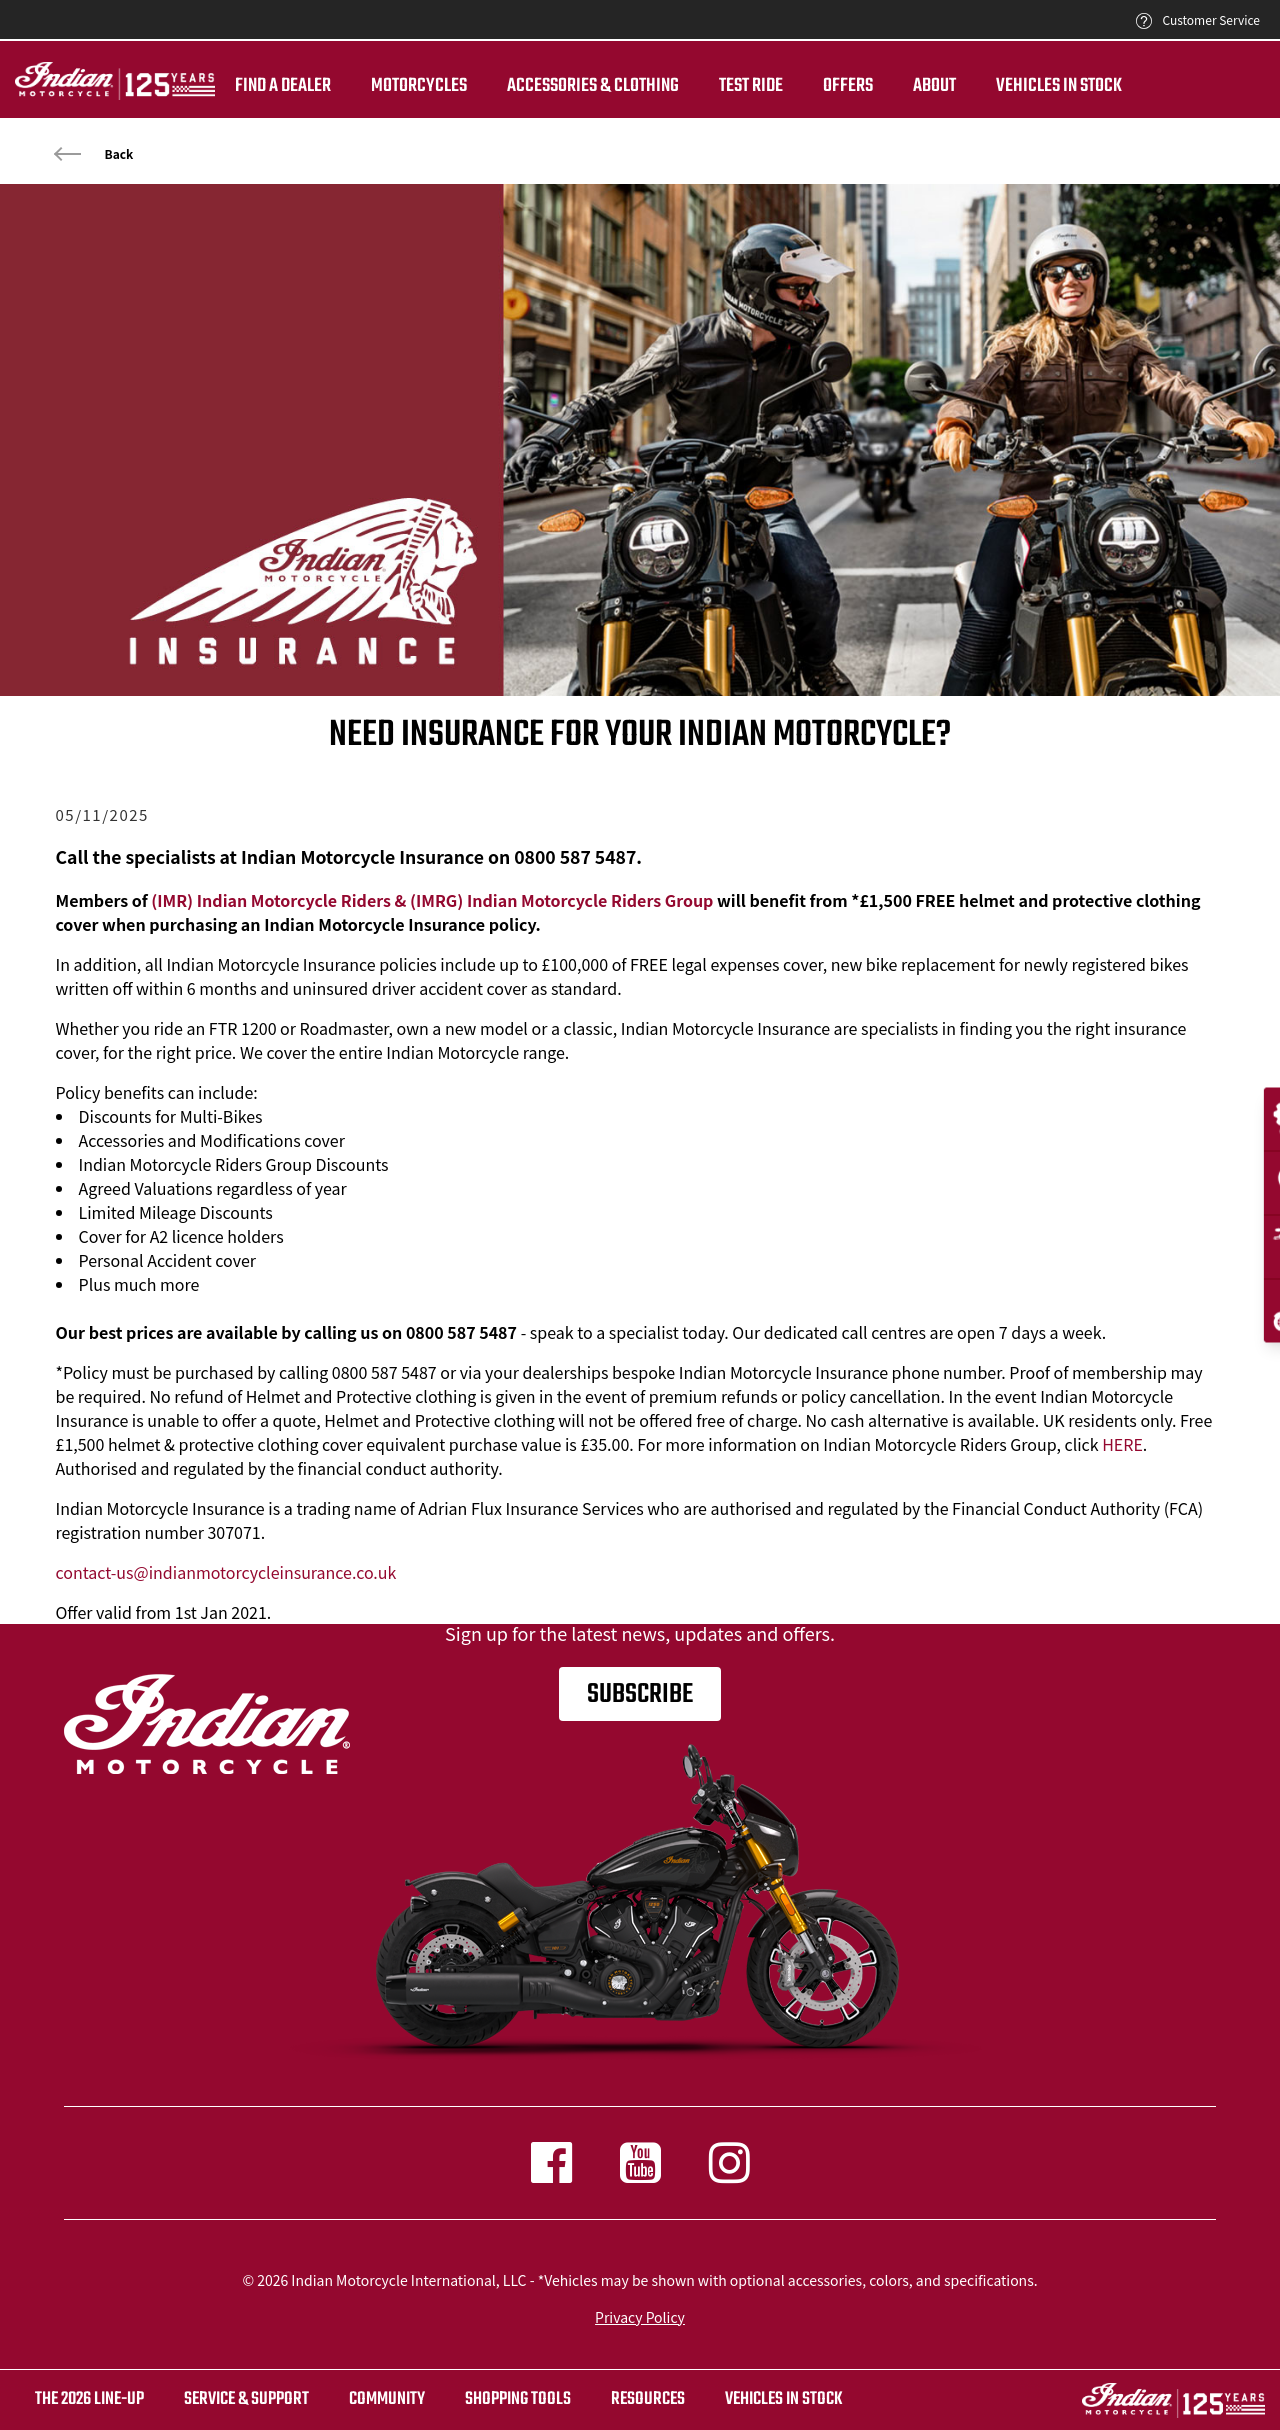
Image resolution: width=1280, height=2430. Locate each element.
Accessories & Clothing (593, 86)
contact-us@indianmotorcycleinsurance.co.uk (226, 1572)
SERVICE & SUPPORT (246, 2399)
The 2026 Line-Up (89, 2399)
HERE (1122, 1444)
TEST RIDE (751, 86)
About (934, 86)
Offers (848, 86)
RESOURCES (648, 2399)
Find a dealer (283, 86)
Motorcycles (419, 86)
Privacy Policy (640, 2317)
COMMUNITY (387, 2399)
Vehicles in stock (784, 2399)
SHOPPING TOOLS (518, 2399)
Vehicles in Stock (1059, 86)
